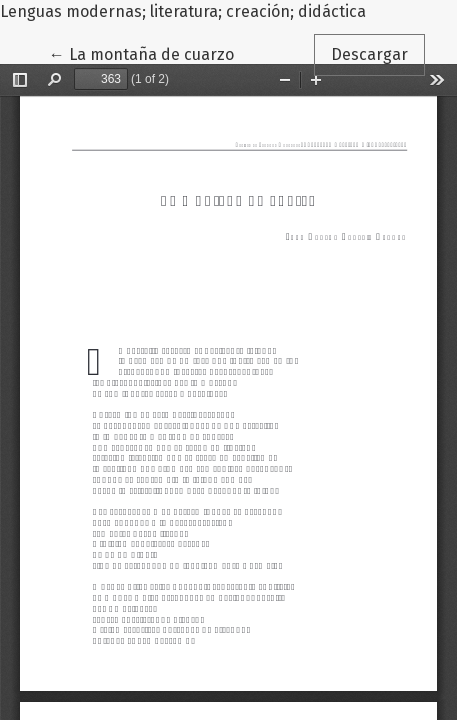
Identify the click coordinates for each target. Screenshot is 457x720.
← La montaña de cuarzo (150, 53)
